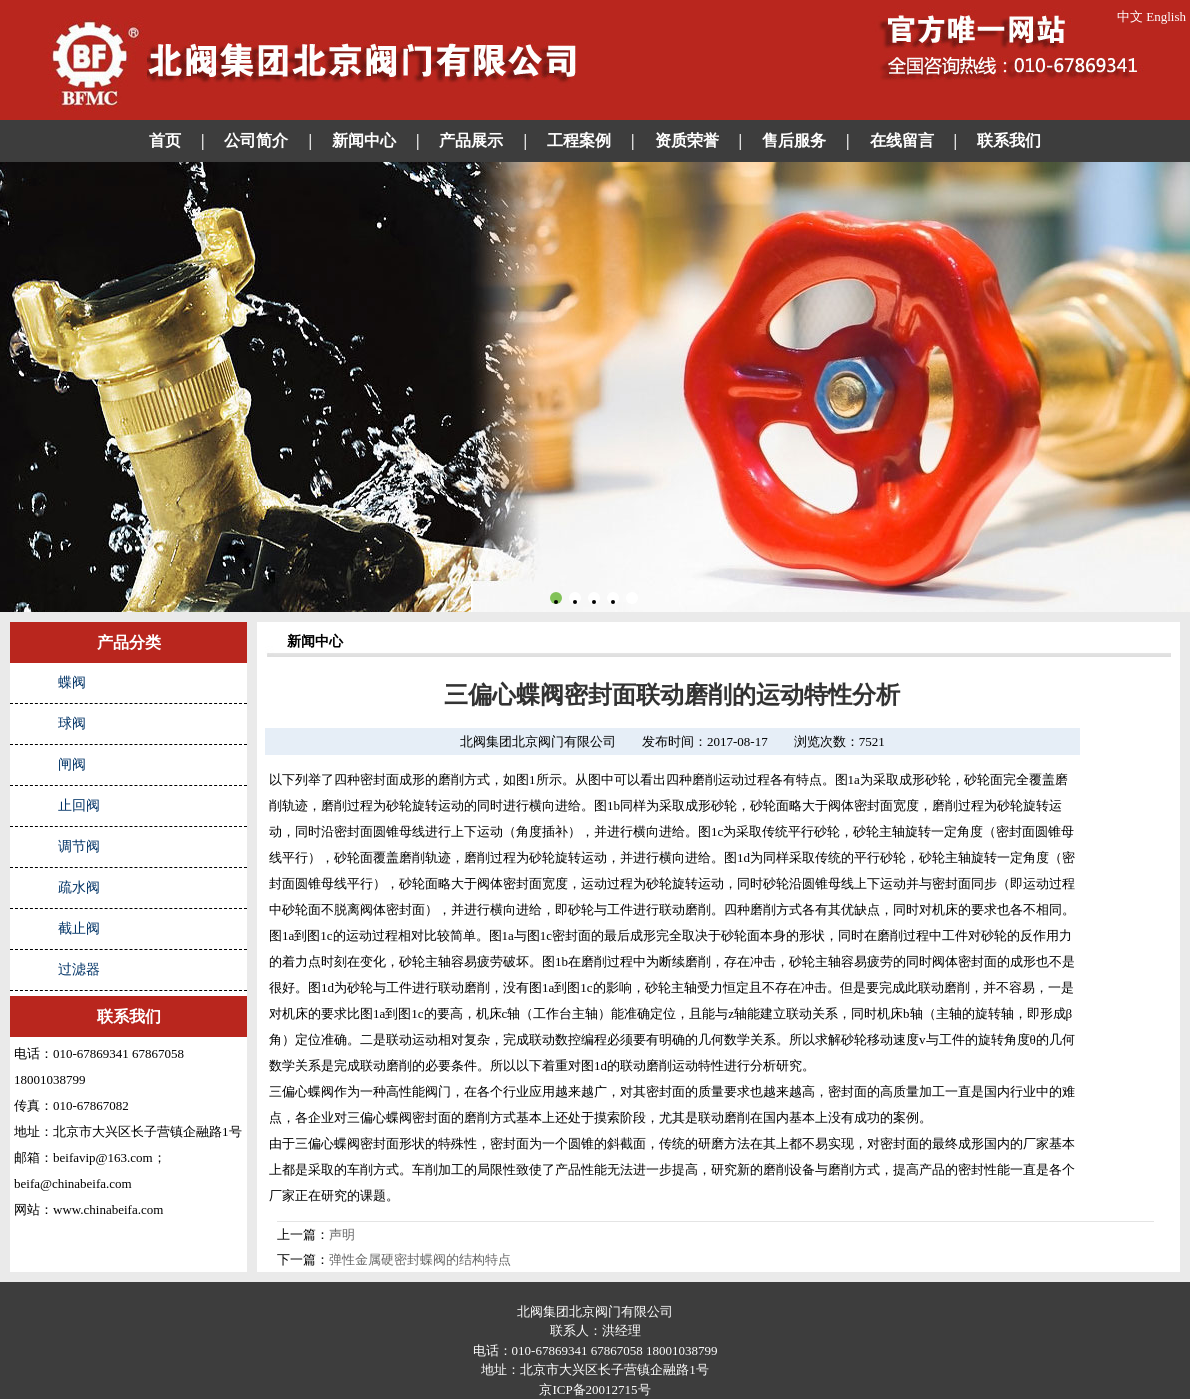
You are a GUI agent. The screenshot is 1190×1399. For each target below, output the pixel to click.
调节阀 (79, 846)
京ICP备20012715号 (594, 1389)
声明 (342, 1234)
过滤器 (79, 969)
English (1166, 16)
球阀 (72, 723)
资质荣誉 (687, 140)
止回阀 (79, 805)
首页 (165, 140)
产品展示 (471, 140)
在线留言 (902, 140)
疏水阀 (79, 887)
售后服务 (794, 140)
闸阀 (72, 764)
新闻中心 (364, 140)
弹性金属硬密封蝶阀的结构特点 (420, 1259)
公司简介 (256, 140)
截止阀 (79, 928)
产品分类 (129, 642)
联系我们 (1009, 140)
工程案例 (579, 140)
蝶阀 (72, 682)
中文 (1130, 16)
